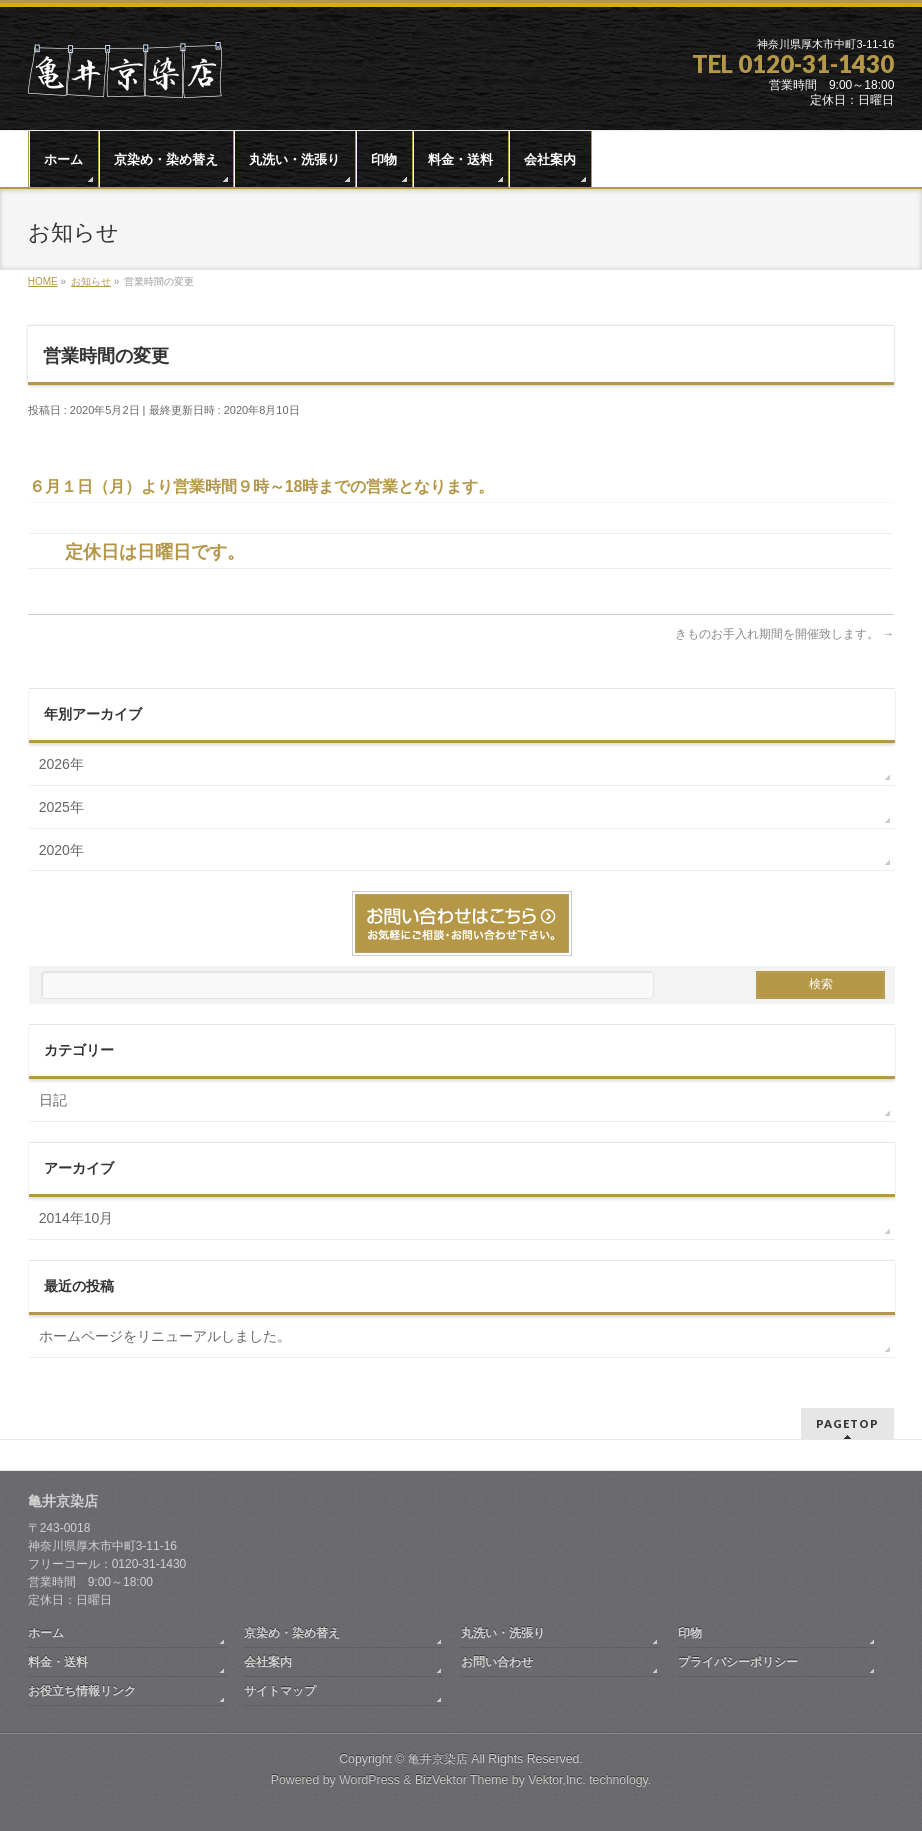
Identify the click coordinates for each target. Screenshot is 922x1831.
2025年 (61, 807)
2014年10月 (76, 1218)
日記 (53, 1100)
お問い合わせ (497, 1662)
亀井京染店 (438, 1759)
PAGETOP (847, 1423)
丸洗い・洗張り (503, 1633)
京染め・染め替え (292, 1633)
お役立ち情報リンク (82, 1691)
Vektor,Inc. (557, 1780)
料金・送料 (58, 1662)
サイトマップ (280, 1691)
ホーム (46, 1633)
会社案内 (268, 1662)
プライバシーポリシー (738, 1662)
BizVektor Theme (462, 1780)
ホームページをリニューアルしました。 (165, 1336)
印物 (690, 1633)
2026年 (61, 764)
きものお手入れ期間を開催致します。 (784, 634)
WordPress (369, 1780)
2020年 (61, 850)
